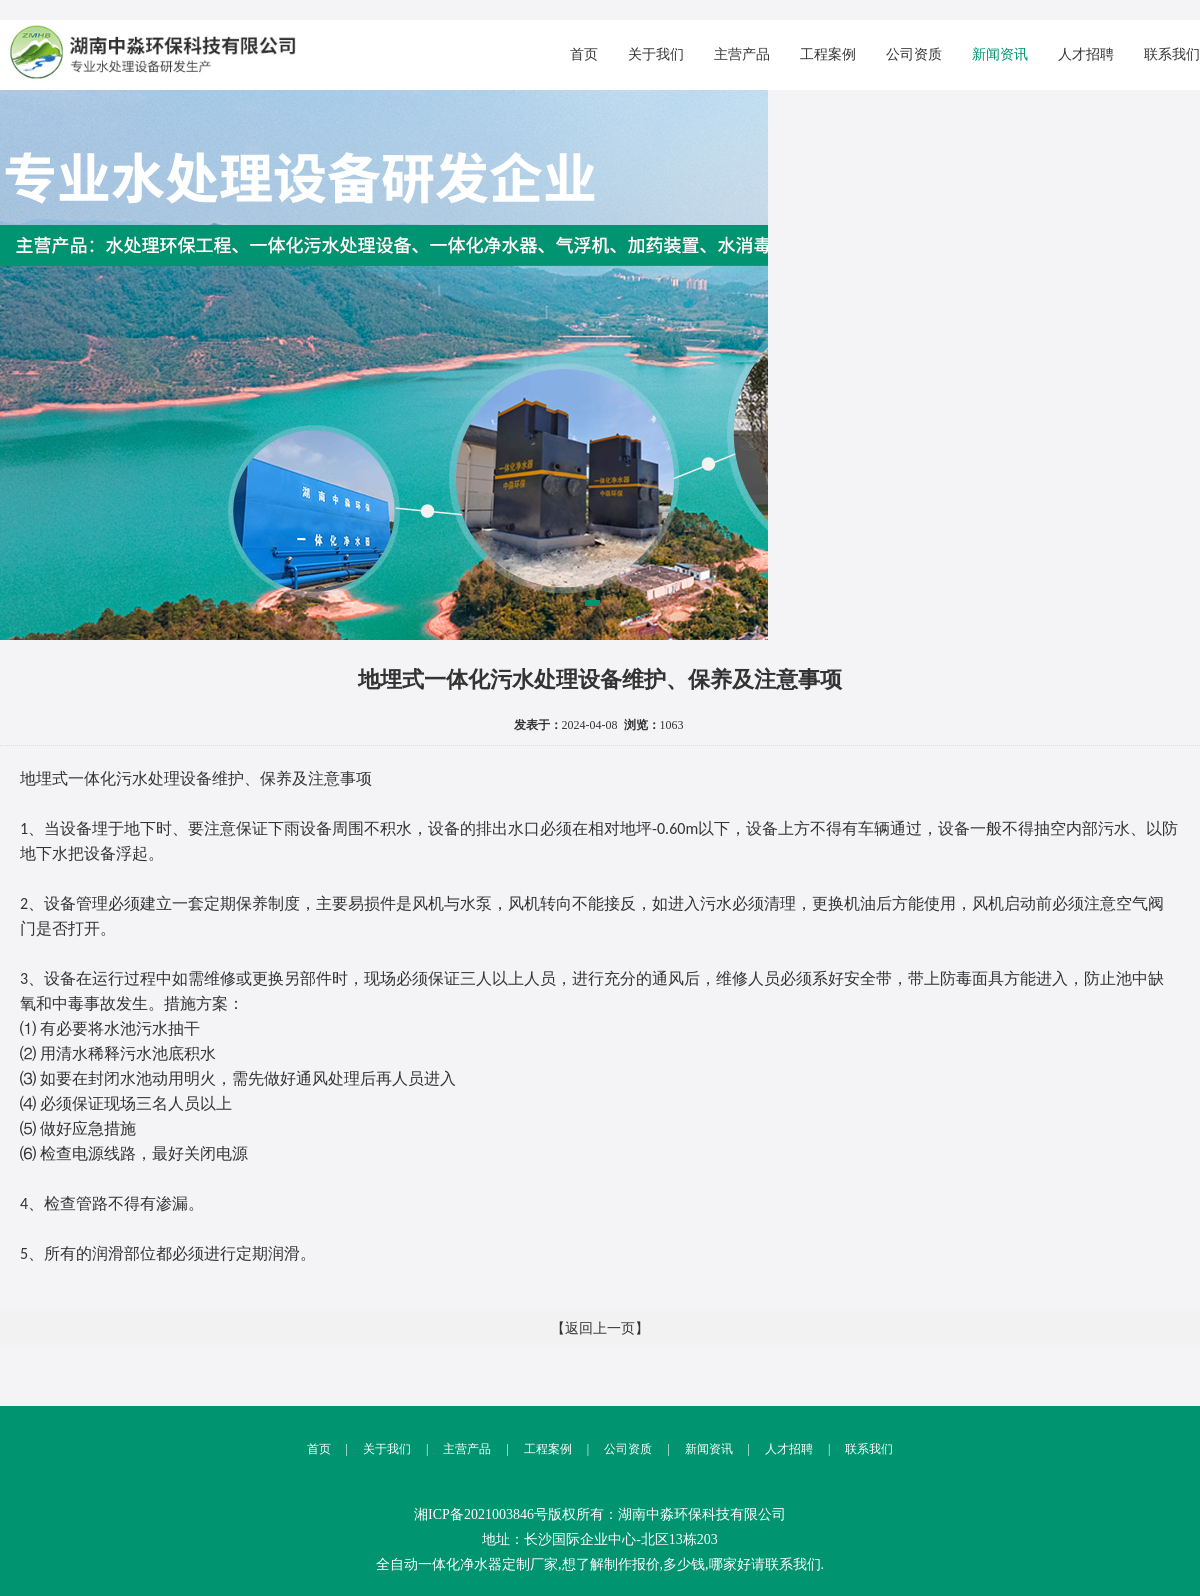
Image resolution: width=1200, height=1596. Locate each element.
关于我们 (656, 54)
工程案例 (828, 54)
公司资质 (914, 54)
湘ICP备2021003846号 (481, 1514)
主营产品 (742, 54)
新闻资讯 (1000, 54)
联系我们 (1172, 54)
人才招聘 (1086, 54)
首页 (584, 54)
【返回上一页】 (600, 1328)
